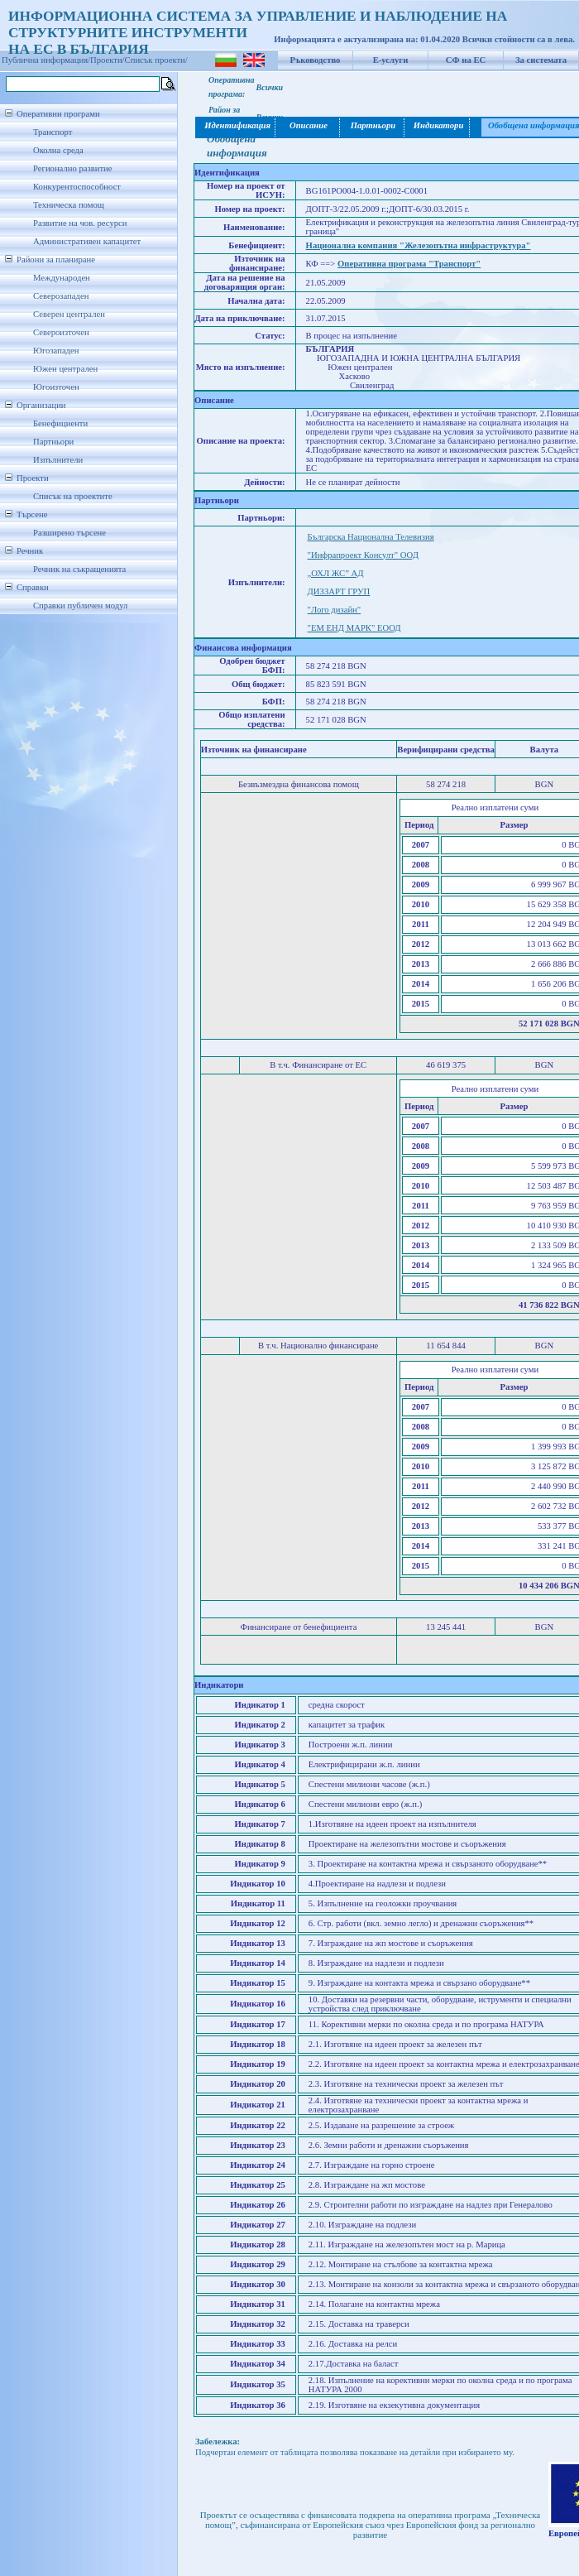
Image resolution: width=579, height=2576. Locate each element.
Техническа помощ (68, 204)
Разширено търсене (69, 532)
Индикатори (438, 125)
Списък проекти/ (156, 60)
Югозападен (56, 350)
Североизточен (61, 332)
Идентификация (235, 125)
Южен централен (65, 368)
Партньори (53, 441)
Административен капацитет (87, 241)
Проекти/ (107, 60)
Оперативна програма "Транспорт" (409, 263)
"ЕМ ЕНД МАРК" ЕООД (354, 627)
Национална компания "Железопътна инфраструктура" (418, 245)
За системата (541, 60)
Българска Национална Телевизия (371, 536)
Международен (61, 277)
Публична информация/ (46, 60)
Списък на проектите (72, 496)
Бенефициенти (60, 423)
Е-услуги (391, 60)
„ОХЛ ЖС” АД (336, 573)
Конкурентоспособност (77, 186)
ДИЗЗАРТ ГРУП (339, 591)
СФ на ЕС (466, 60)
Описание (309, 125)
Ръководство (315, 60)
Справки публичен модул (80, 605)
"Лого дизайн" (334, 609)
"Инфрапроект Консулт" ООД (363, 555)
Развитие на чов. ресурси (80, 223)
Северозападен (61, 295)
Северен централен (69, 314)
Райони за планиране (56, 259)
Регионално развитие (72, 168)
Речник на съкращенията (79, 569)
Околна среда (58, 150)
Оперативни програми (58, 113)
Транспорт (52, 132)
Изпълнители (58, 459)
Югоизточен (56, 387)
